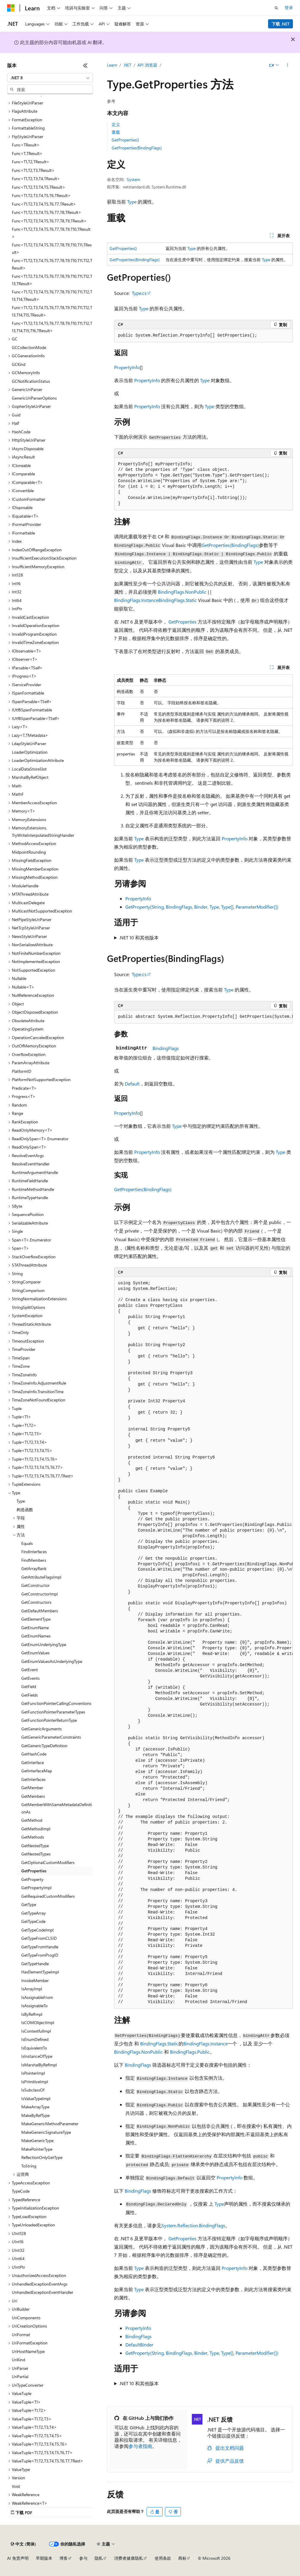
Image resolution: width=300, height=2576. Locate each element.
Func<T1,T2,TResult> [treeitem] (30, 161)
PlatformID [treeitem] (21, 1071)
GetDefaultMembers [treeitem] (39, 1611)
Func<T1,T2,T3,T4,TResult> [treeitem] (36, 178)
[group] (203, 1016)
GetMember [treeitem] (32, 1787)
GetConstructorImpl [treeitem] (39, 1594)
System (133, 179)
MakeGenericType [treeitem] (37, 2140)
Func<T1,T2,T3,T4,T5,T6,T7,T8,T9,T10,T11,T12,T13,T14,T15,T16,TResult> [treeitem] (52, 326)
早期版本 (44, 2558)
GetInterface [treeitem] (32, 1762)
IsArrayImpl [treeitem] (31, 1989)
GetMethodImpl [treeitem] (35, 1829)
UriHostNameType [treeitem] (28, 2351)
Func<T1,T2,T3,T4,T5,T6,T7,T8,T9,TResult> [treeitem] (49, 221)
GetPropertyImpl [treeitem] (36, 1887)
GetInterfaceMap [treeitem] (36, 1771)
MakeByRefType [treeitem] (35, 2115)
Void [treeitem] (16, 2486)
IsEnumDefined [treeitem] (34, 2039)
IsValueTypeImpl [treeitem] (35, 2098)
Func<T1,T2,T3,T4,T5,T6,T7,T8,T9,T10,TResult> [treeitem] (51, 232)
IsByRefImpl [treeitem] (31, 2014)
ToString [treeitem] (28, 2166)
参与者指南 (140, 2446)
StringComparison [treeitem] (28, 1290)
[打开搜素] (276, 8)
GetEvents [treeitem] (30, 1678)
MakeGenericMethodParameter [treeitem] (49, 2123)
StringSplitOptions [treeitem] (28, 1307)
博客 (63, 2558)
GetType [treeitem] (28, 1904)
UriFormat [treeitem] (21, 2334)
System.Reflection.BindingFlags (193, 2225)
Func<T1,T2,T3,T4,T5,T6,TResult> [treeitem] (41, 195)
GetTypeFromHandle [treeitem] (39, 1947)
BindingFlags (166, 1048)
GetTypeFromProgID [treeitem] (39, 1955)
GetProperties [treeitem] (33, 1871)
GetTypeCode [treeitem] (33, 1921)
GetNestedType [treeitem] (35, 1845)
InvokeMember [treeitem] (35, 1980)
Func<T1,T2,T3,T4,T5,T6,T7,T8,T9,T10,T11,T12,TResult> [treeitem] (52, 264)
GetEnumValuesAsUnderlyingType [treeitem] (51, 1661)
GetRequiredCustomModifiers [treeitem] (48, 1896)
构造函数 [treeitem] (25, 1509)
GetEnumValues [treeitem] (35, 1653)
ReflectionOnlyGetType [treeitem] (41, 2157)
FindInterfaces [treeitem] (34, 1551)
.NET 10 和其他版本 (139, 937)
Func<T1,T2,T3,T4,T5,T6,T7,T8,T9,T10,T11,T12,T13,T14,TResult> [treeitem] (52, 295)
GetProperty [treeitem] (32, 1879)
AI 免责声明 (18, 2558)
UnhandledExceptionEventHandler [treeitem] (42, 2292)
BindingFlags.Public (190, 2052)
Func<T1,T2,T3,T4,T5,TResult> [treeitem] (38, 187)
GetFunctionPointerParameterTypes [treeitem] (53, 1712)
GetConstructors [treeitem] (36, 1602)
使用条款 (163, 2558)
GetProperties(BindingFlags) (137, 148)
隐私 (99, 2558)
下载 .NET (281, 24)
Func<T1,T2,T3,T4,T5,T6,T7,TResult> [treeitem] (44, 204)
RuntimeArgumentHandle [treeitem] (35, 1172)
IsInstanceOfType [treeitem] (36, 2056)
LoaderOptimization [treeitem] (30, 752)
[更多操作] (288, 65)
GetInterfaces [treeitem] (33, 1779)
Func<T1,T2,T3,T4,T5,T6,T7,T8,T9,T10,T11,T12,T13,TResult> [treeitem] (52, 279)
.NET (127, 65)
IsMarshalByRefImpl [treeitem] (39, 2065)
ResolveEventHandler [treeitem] (31, 1164)
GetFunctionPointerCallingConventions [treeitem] (56, 1703)
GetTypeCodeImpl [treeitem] (37, 1930)
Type (132, 201)
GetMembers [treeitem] (33, 1796)
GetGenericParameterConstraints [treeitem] (51, 1737)
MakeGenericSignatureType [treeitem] (46, 2132)
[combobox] (50, 78)
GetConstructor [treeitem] (35, 1585)
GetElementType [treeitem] (36, 1619)
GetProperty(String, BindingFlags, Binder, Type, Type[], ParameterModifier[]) (201, 907)
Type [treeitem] (21, 1501)
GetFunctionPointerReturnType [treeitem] (49, 1720)
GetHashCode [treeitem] (33, 1754)
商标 (182, 2558)
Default (132, 1084)
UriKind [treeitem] (18, 2359)
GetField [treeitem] (28, 1686)
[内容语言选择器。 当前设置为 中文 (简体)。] (23, 2544)
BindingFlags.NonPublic (182, 592)
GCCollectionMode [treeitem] (29, 347)
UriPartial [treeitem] (20, 2376)
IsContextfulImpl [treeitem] (36, 2031)
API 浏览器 (147, 65)
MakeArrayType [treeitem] (35, 2107)
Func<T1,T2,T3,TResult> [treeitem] (33, 170)
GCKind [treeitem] (18, 364)
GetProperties (182, 621)
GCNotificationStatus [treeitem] (31, 381)
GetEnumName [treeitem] (35, 1627)
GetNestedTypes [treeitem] (36, 1854)
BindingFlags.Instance (136, 600)
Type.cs (139, 293)
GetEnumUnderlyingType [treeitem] (43, 1644)
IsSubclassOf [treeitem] (32, 2090)
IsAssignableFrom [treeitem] (37, 1997)
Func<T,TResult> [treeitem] (27, 153)
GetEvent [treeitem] (29, 1669)
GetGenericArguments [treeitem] (41, 1729)
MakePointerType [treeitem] (36, 2149)
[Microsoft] (11, 8)
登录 (289, 7)
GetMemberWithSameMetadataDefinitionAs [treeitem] (56, 1808)
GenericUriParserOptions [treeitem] (34, 398)
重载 (116, 132)
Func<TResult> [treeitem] (26, 145)
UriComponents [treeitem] (26, 2317)
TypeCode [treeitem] (21, 2191)
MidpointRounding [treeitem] (29, 852)
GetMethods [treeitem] (32, 1837)
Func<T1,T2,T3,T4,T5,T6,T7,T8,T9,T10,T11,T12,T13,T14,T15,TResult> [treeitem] (52, 311)
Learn (112, 65)
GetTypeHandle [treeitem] (35, 1963)
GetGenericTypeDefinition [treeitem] (44, 1745)
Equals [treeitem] (27, 1543)
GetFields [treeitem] (29, 1695)
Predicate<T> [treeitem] (24, 1088)
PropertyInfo (127, 367)
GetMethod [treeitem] (31, 1820)
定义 (116, 124)
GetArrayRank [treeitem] (33, 1568)
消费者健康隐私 (128, 2558)
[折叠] (85, 65)
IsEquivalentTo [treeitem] (34, 2048)
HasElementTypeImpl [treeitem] (40, 1972)
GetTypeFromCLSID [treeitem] (39, 1938)
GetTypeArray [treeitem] (33, 1913)
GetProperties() (125, 140)
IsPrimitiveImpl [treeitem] (34, 2081)
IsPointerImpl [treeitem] (33, 2073)
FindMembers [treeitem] (33, 1560)
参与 (83, 2558)
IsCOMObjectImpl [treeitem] (37, 2022)
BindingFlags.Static (177, 600)
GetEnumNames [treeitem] (36, 1636)
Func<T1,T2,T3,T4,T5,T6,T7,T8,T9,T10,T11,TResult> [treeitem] (52, 248)
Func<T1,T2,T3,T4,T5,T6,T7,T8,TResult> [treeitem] (46, 212)
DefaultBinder (139, 2344)
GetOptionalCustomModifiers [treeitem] (47, 1862)
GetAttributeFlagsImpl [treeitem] (41, 1577)
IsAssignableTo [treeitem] (34, 2005)
